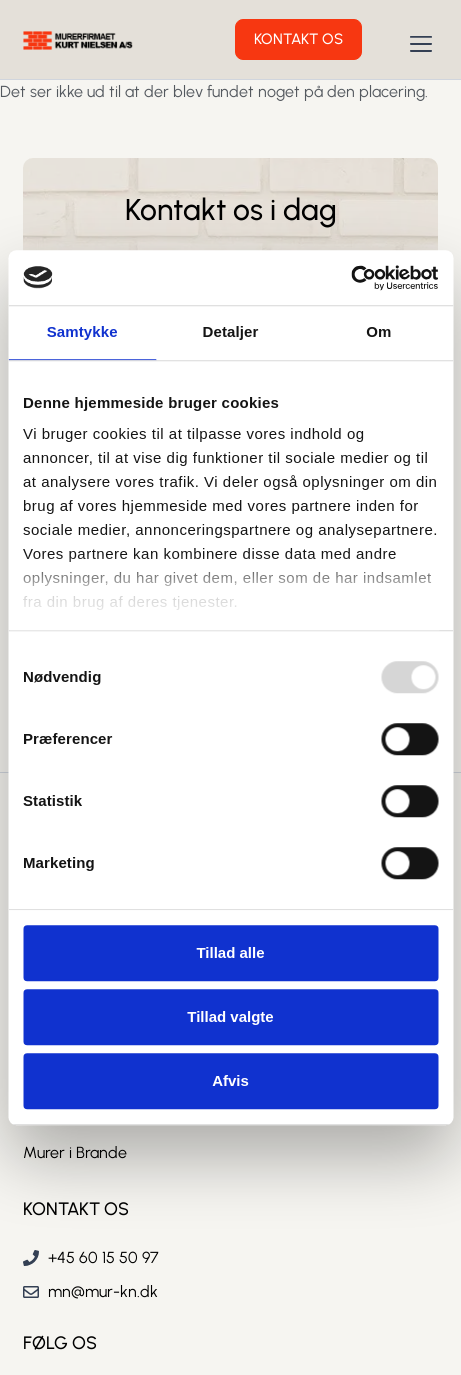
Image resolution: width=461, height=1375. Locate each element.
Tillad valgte (230, 1016)
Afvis (230, 1080)
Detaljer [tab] (231, 331)
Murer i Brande (75, 1152)
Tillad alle (230, 952)
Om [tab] (378, 331)
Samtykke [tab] (82, 331)
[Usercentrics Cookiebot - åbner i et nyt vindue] (350, 278)
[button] (421, 45)
